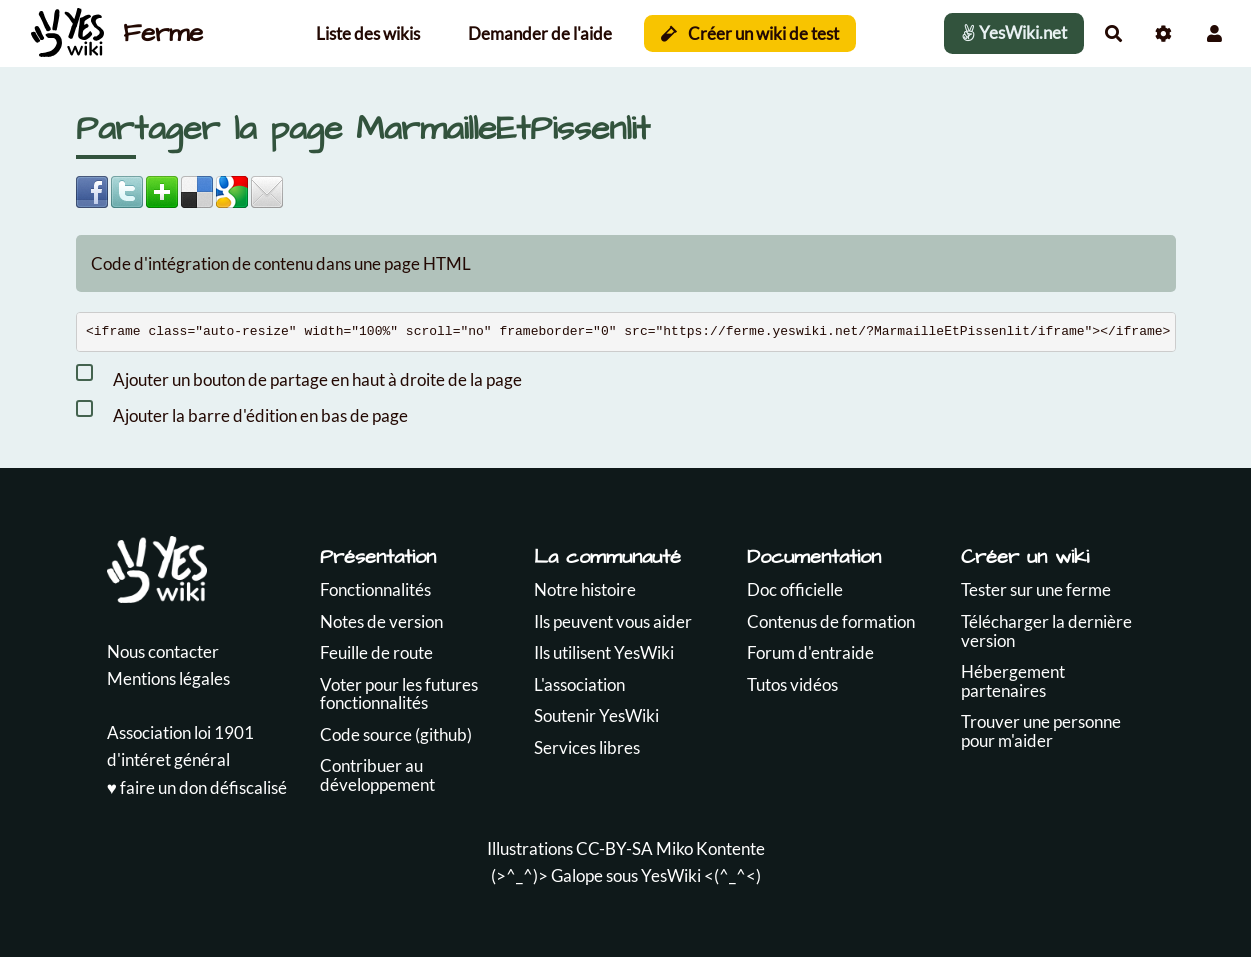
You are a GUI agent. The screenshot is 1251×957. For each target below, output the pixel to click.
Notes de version (381, 621)
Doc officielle (795, 589)
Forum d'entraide (810, 652)
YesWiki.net (1014, 32)
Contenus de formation (831, 621)
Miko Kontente (710, 848)
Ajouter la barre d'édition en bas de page (242, 412)
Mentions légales (168, 678)
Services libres (587, 747)
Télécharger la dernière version (1046, 631)
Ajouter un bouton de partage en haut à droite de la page (299, 376)
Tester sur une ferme (1036, 589)
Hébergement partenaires (1013, 681)
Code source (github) (396, 734)
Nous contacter (163, 651)
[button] (1214, 33)
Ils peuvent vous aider (613, 621)
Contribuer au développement (377, 775)
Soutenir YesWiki (596, 715)
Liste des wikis (368, 33)
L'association (579, 684)
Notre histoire (585, 589)
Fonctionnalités (375, 589)
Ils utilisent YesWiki (604, 652)
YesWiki (671, 875)
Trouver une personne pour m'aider (1041, 731)
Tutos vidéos (792, 684)
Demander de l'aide (540, 33)
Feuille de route (376, 652)
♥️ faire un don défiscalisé (197, 787)
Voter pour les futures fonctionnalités (399, 694)
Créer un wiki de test (750, 33)
